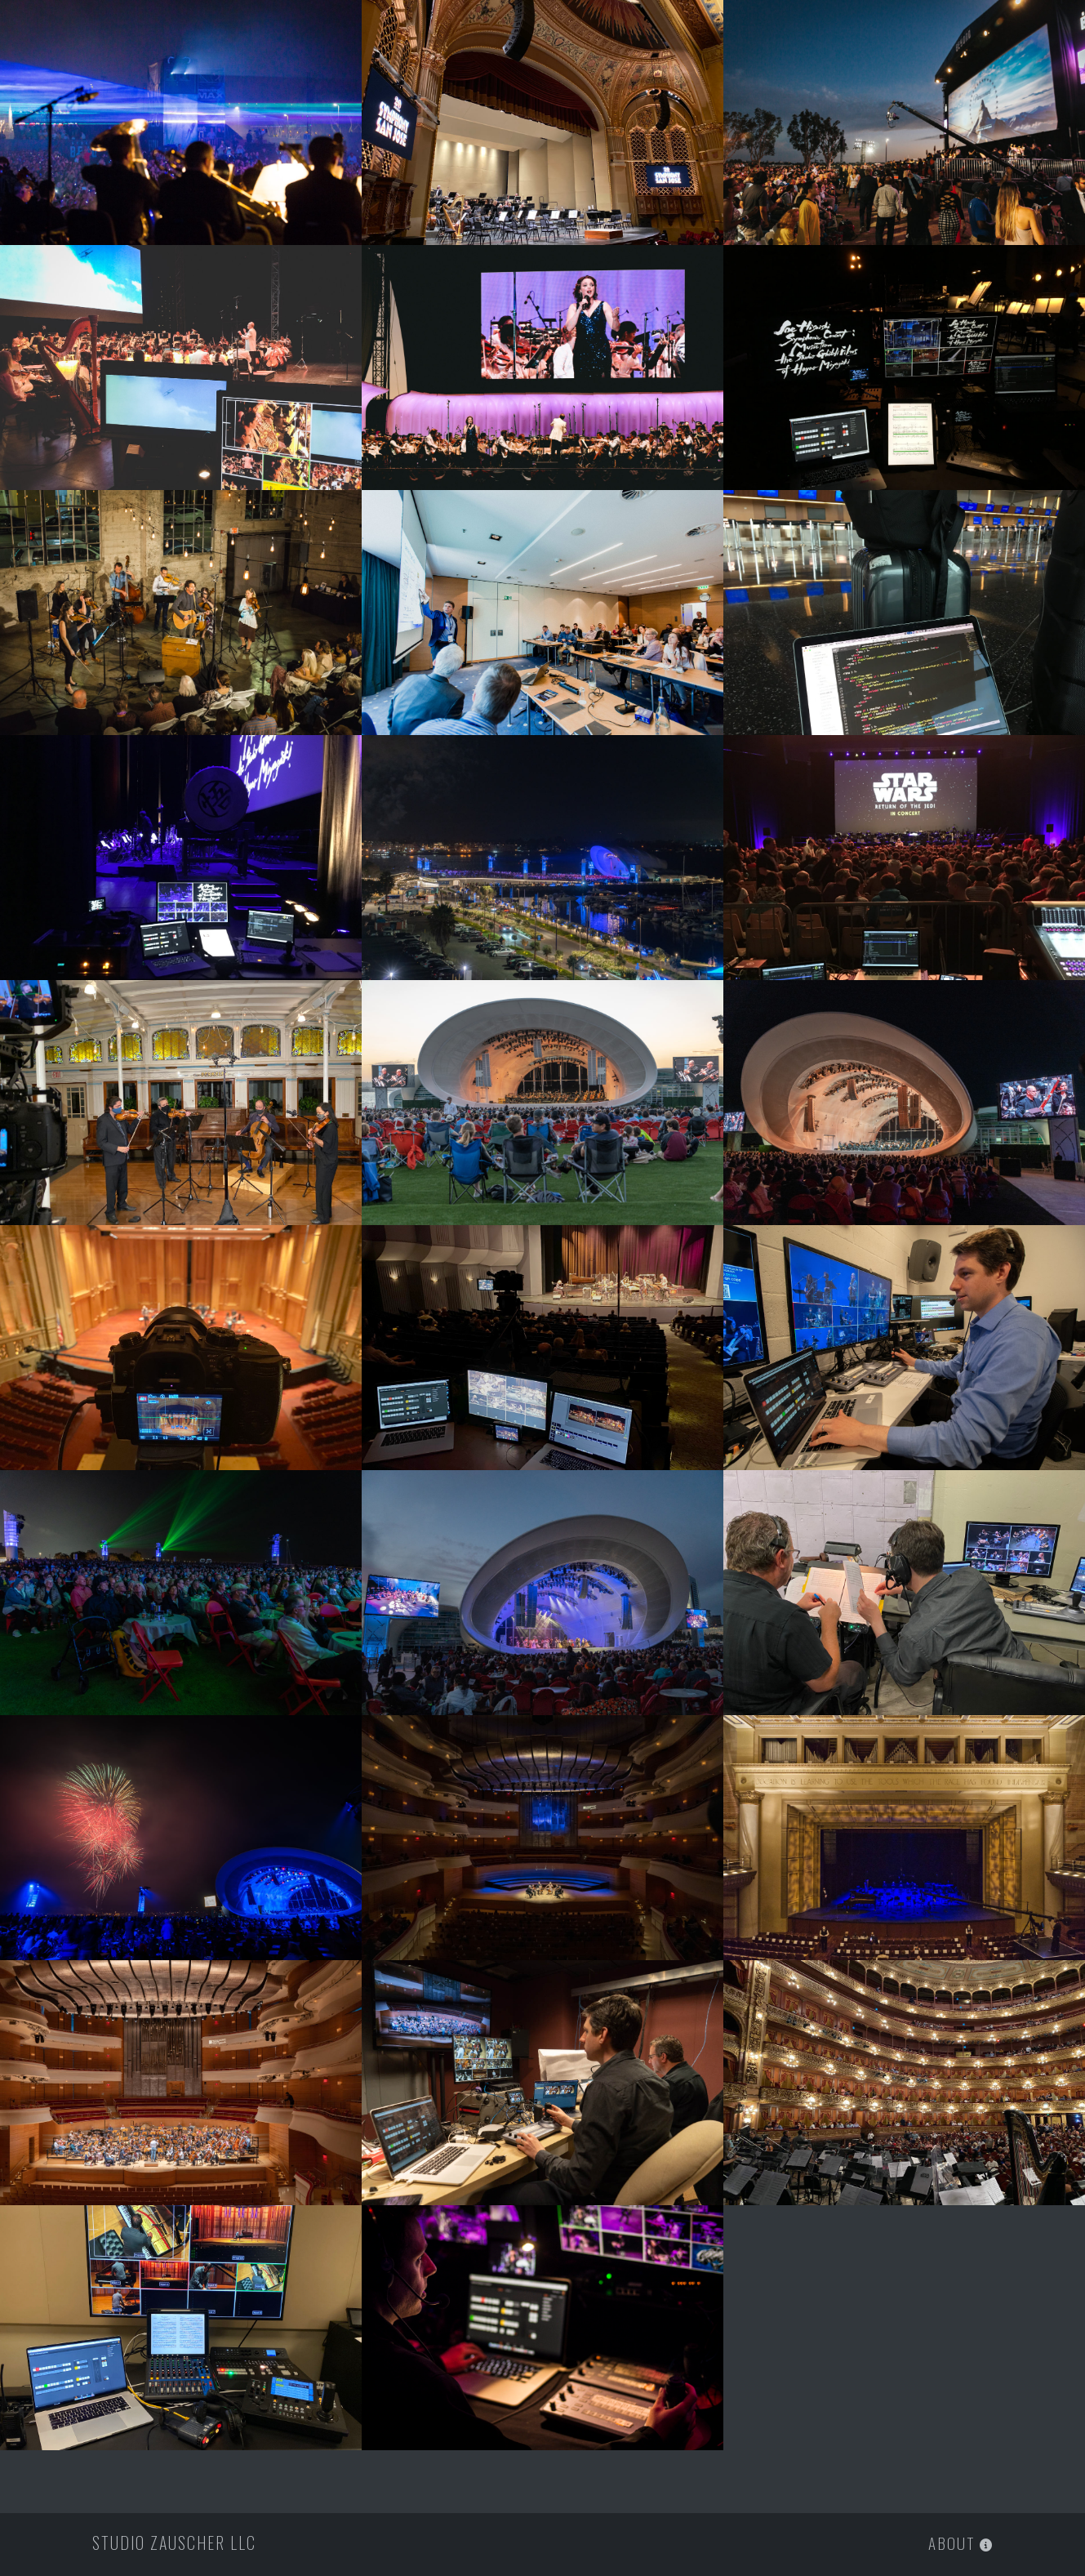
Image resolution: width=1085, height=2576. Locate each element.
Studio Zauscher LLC (174, 2542)
